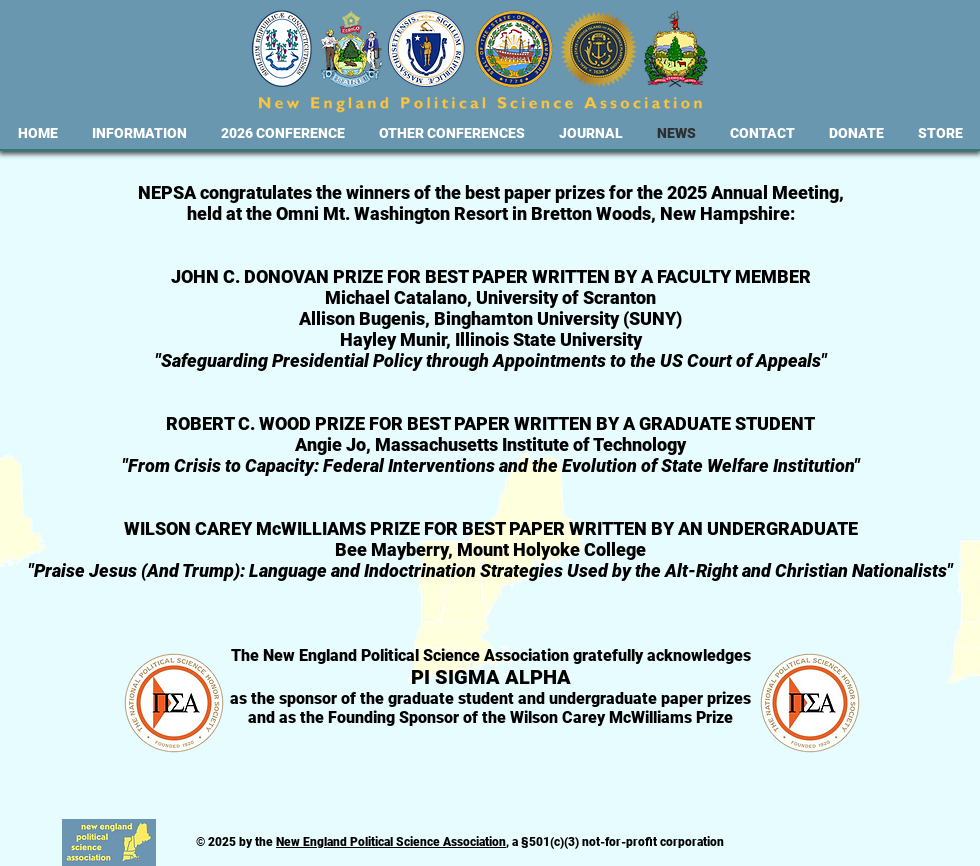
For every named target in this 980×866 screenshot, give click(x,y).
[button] (139, 133)
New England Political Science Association (391, 842)
